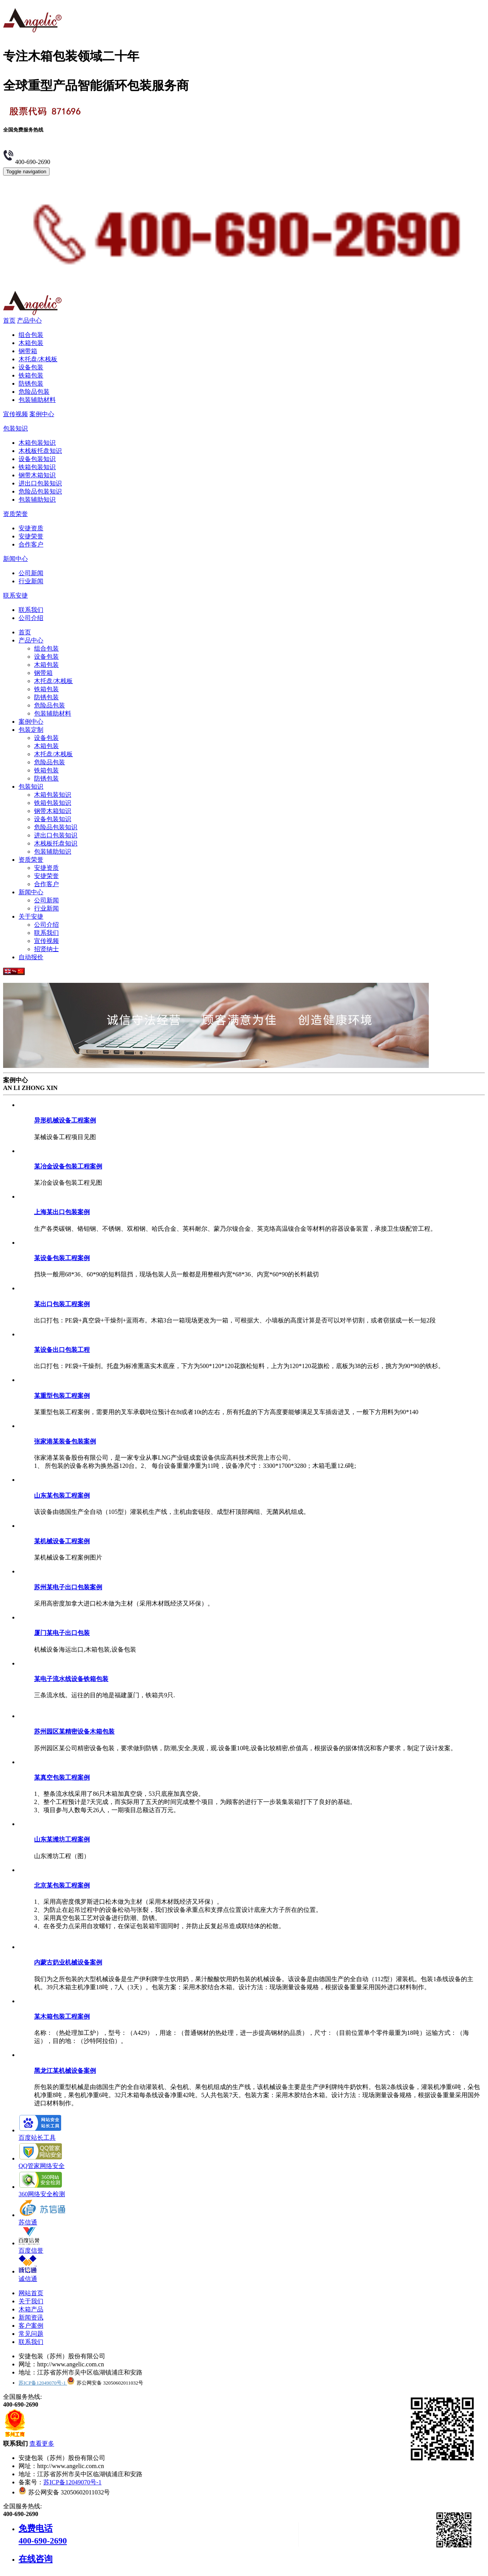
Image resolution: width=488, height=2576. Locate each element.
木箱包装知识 (37, 442)
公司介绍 (31, 618)
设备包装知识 (37, 459)
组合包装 (31, 334)
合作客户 (31, 544)
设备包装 (31, 367)
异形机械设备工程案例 (65, 1120)
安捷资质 (31, 528)
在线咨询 (36, 2559)
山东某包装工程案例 (62, 1495)
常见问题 (31, 2333)
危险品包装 (34, 391)
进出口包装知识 (40, 483)
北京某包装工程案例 (62, 1885)
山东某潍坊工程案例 (62, 1839)
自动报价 (31, 957)
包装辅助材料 (37, 399)
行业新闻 (31, 581)
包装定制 (31, 729)
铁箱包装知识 (37, 467)
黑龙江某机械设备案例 (65, 2070)
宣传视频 (15, 414)
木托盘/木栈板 (38, 359)
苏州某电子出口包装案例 (68, 1587)
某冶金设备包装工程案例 (68, 1166)
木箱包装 (31, 343)
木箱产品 (31, 2309)
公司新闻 (31, 573)
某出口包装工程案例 (62, 1304)
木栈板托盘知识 (40, 451)
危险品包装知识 (40, 491)
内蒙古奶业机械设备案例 (68, 1962)
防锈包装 (31, 383)
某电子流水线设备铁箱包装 (71, 1679)
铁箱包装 (31, 375)
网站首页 (31, 2293)
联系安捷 (15, 595)
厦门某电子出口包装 (62, 1633)
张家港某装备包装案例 (65, 1441)
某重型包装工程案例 (62, 1395)
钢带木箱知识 (37, 475)
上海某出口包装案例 (62, 1212)
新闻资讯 (31, 2317)
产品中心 (29, 320)
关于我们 (31, 2301)
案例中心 (41, 414)
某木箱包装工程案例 (62, 2016)
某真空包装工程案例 (62, 1777)
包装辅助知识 (37, 499)
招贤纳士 (46, 949)
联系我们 (31, 609)
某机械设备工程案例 (62, 1541)
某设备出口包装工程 (62, 1349)
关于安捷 (31, 916)
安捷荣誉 (31, 536)
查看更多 (41, 2443)
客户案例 (31, 2325)
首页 (9, 320)
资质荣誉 (15, 514)
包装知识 (15, 428)
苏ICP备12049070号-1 (43, 2383)
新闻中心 (15, 558)
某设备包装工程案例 (62, 1258)
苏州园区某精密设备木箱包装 (74, 1731)
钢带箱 (28, 351)
